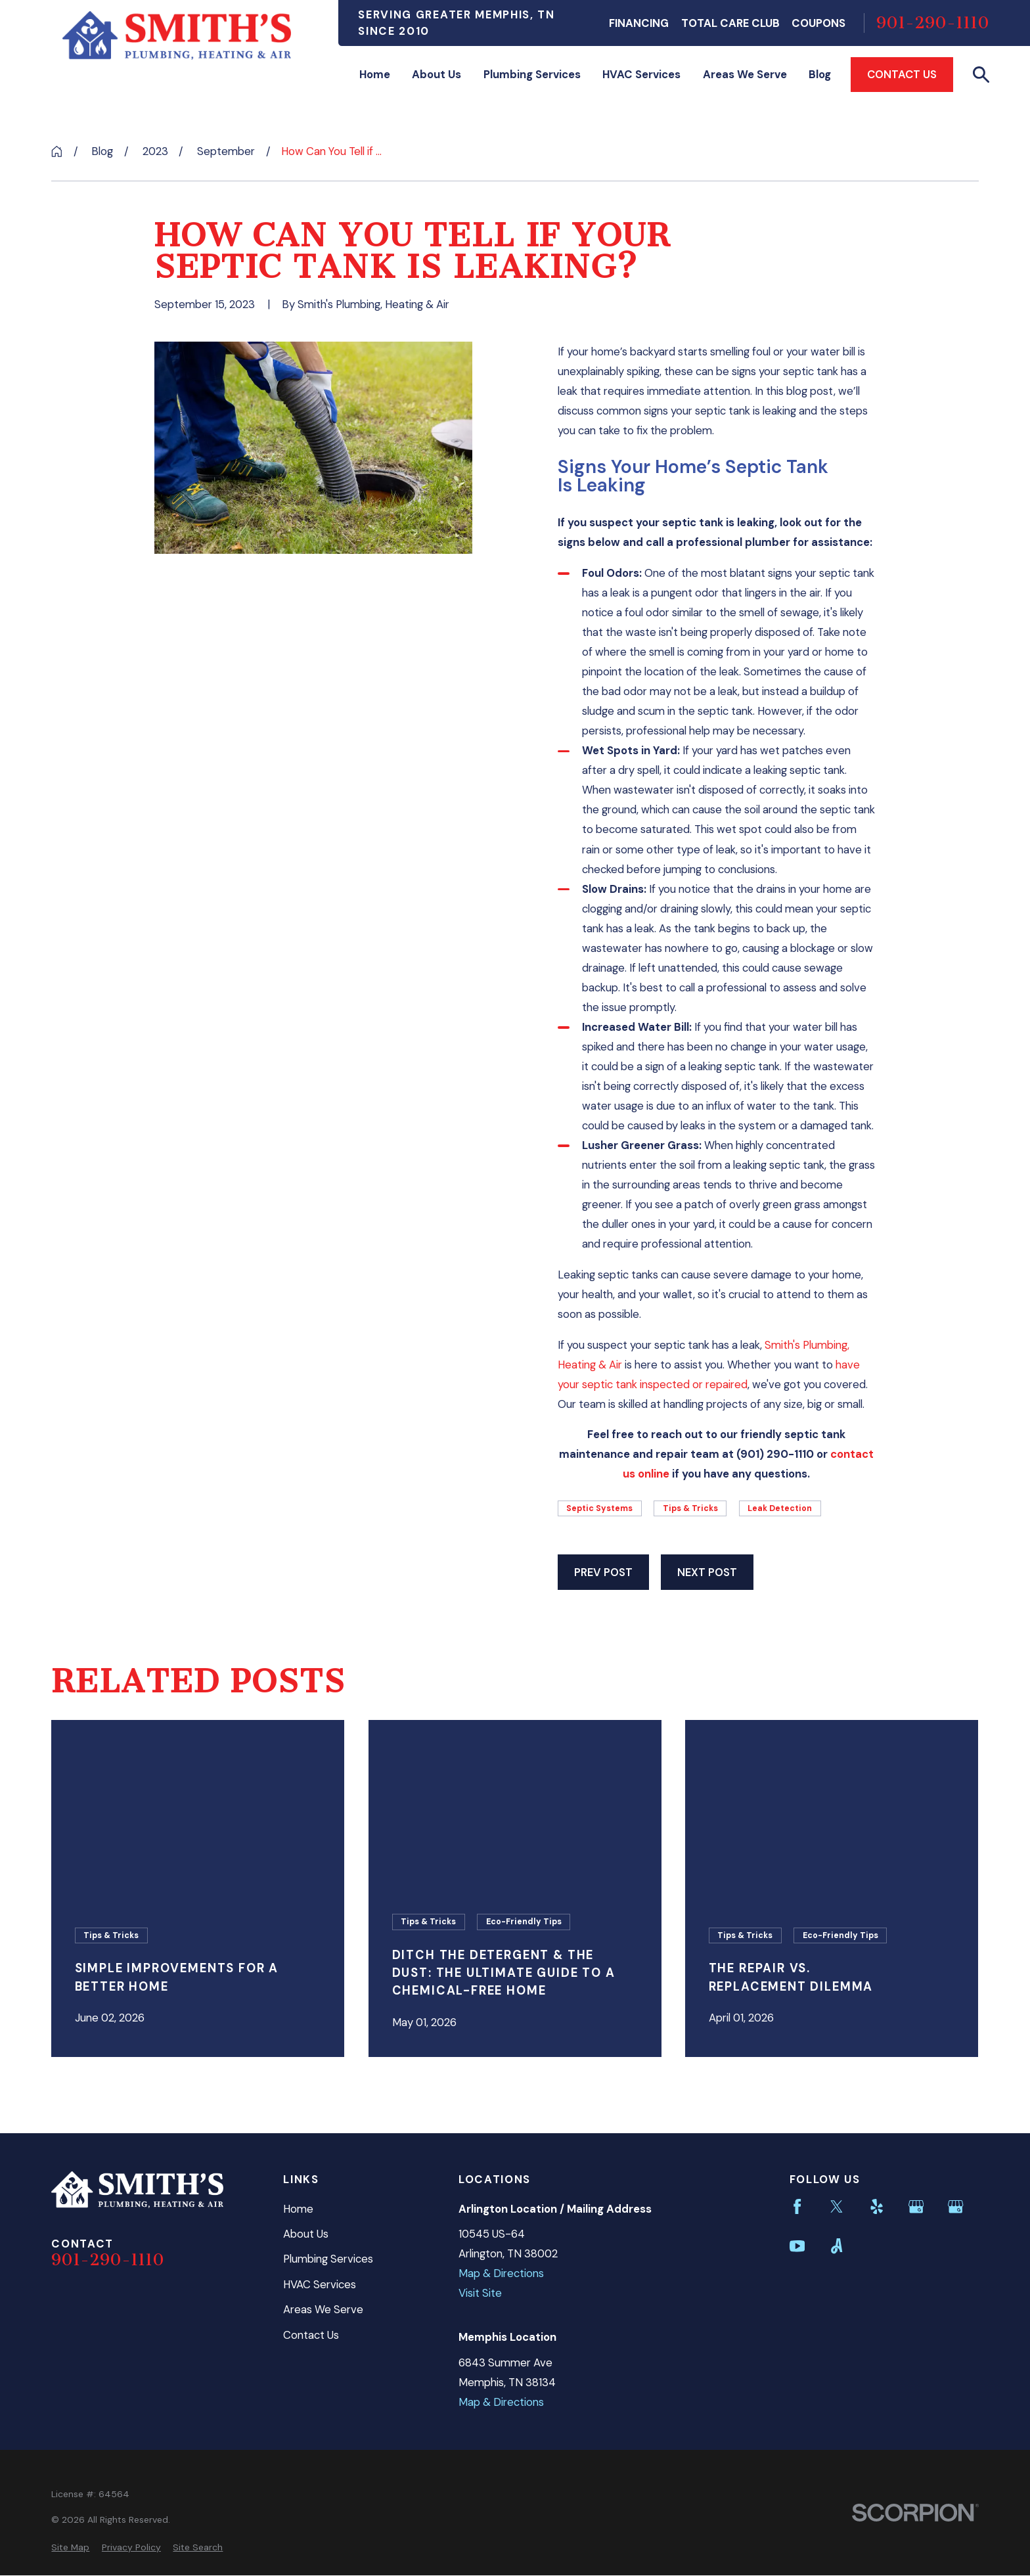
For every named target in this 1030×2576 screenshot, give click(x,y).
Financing (639, 23)
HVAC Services (319, 2284)
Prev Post (603, 1572)
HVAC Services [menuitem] (641, 74)
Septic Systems (599, 1508)
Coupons (818, 23)
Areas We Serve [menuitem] (745, 74)
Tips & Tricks (690, 1508)
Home (298, 2209)
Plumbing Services (328, 2258)
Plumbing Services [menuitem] (532, 74)
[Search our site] (981, 74)
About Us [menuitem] (436, 74)
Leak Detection (780, 1508)
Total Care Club (730, 23)
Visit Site (480, 2293)
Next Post (707, 1572)
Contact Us (902, 74)
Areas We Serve (323, 2309)
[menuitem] (70, 2547)
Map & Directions (501, 2273)
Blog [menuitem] (820, 74)
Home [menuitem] (374, 74)
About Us (305, 2233)
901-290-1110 (932, 22)
